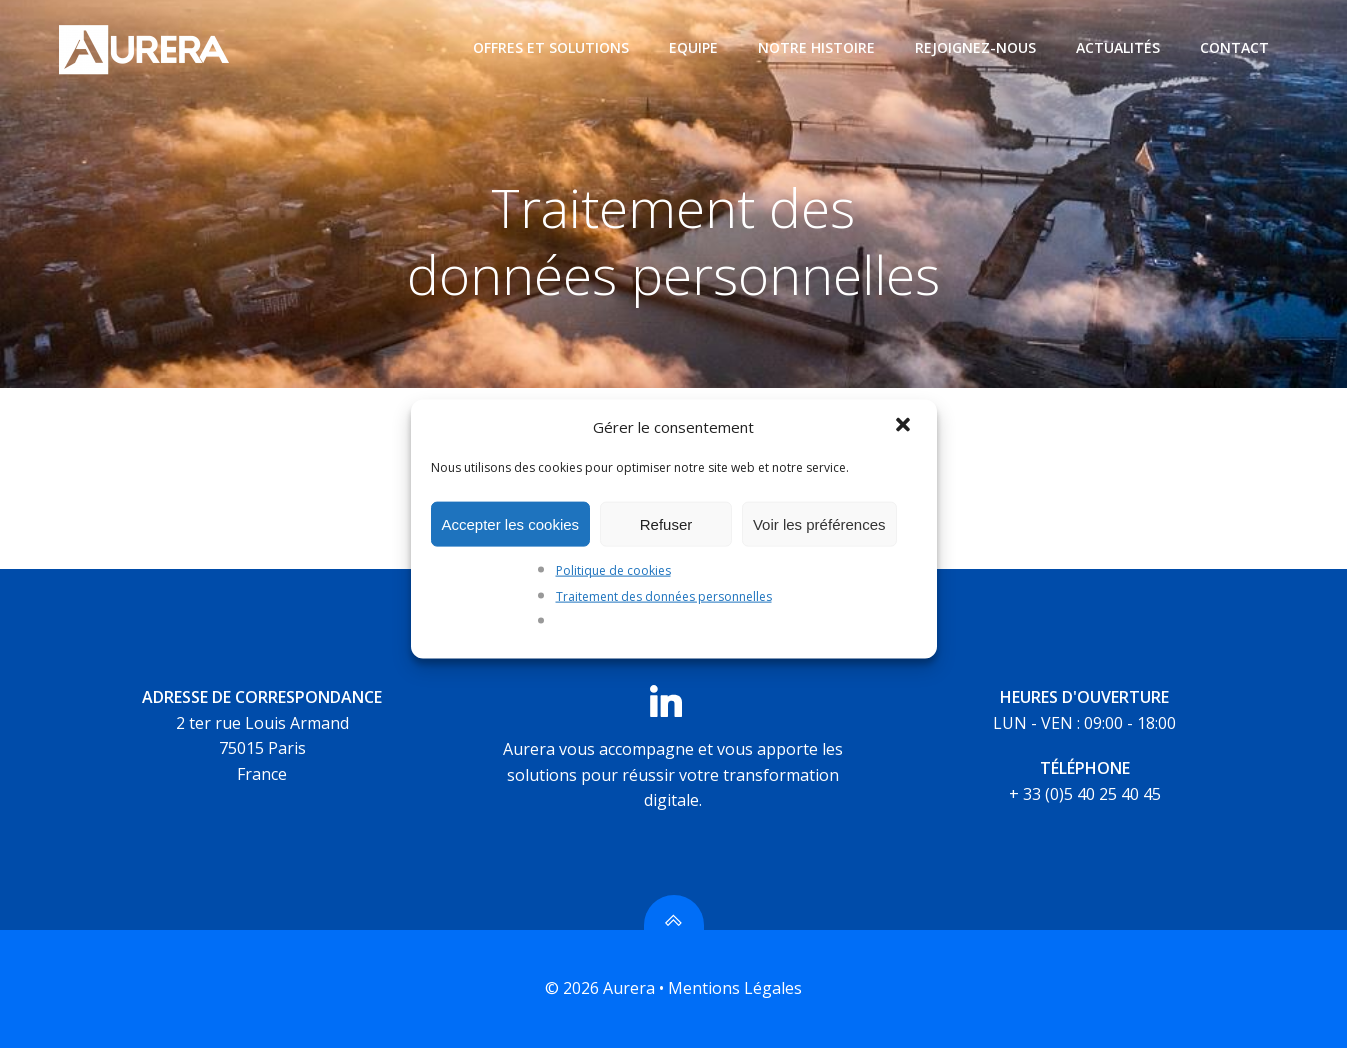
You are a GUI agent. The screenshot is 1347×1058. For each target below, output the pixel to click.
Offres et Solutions (552, 47)
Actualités (1119, 47)
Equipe (694, 47)
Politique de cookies (613, 570)
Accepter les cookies (511, 523)
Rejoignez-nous (976, 47)
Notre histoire (817, 47)
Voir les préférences (819, 523)
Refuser (666, 523)
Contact (1235, 47)
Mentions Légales (735, 999)
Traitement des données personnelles (664, 595)
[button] (905, 427)
